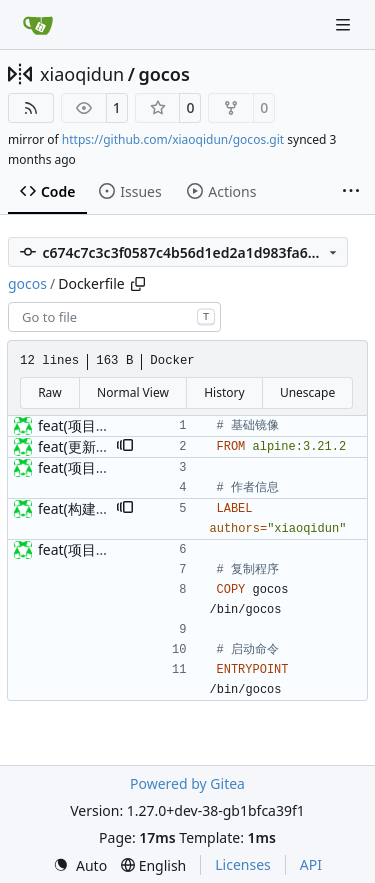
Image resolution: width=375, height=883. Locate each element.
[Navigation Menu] (345, 24)
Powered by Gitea (187, 783)
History (224, 392)
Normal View (133, 392)
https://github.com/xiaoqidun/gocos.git (173, 139)
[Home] (38, 25)
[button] (125, 447)
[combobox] (114, 317)
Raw (50, 392)
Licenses (243, 864)
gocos (163, 74)
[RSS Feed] (31, 108)
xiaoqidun (82, 74)
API (311, 864)
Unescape (307, 392)
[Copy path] (138, 284)
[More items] (351, 192)
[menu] (80, 865)
